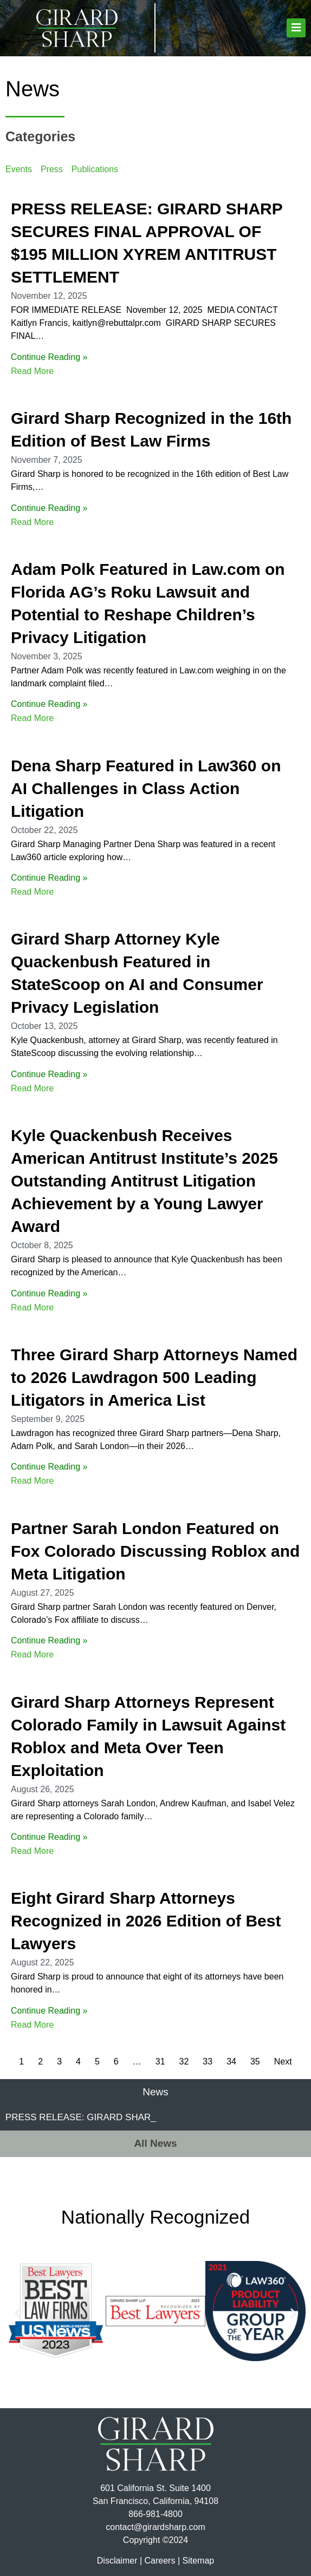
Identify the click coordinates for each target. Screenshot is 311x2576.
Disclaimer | (119, 2560)
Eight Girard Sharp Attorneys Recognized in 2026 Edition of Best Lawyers (146, 1920)
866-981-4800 (155, 2514)
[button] (296, 27)
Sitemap (198, 2560)
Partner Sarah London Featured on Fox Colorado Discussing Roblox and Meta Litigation (155, 1551)
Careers (160, 2560)
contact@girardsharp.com (155, 2527)
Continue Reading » (49, 357)
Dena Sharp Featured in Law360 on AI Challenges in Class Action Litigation (146, 788)
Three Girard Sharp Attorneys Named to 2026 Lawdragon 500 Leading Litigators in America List (154, 1377)
